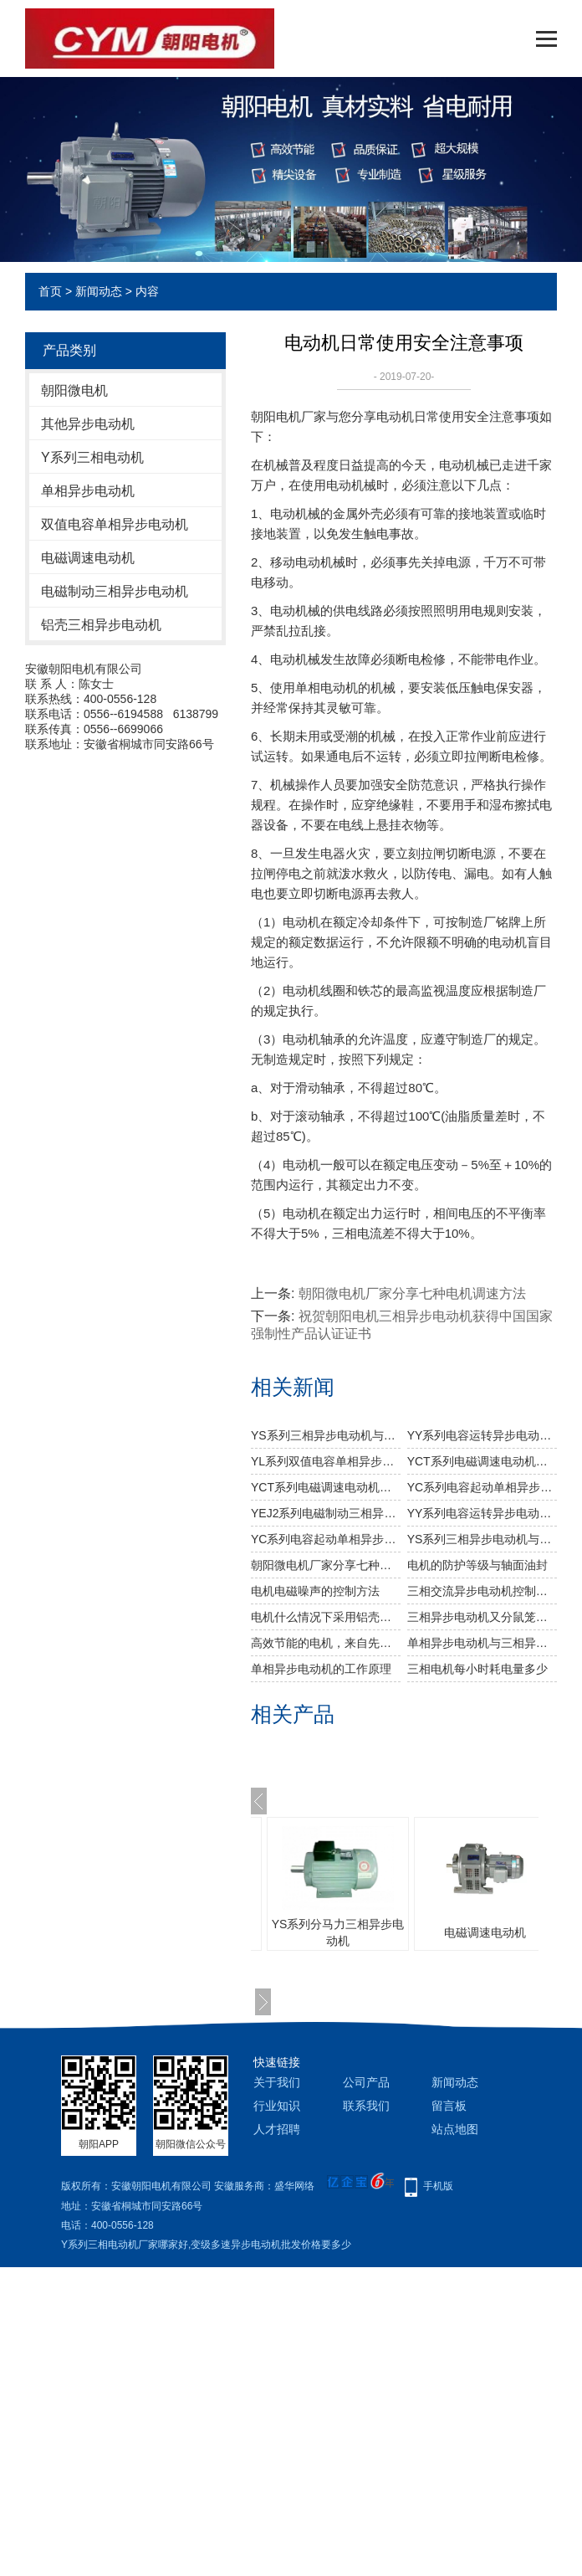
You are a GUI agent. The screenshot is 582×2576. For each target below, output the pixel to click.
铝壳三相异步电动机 (101, 625)
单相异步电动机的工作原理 (321, 1668)
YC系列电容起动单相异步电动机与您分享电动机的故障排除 (326, 1539)
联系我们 (366, 2105)
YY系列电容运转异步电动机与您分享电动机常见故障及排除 (482, 1513)
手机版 (438, 2186)
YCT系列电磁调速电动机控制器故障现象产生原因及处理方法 (326, 1487)
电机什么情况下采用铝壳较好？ (326, 1617)
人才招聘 (276, 2129)
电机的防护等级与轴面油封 (477, 1565)
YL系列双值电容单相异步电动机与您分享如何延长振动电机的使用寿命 (326, 1461)
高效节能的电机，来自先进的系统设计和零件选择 (326, 1643)
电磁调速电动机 (88, 558)
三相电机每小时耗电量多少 (477, 1668)
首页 (50, 291)
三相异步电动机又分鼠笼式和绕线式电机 (482, 1617)
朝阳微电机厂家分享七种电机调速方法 (412, 1293)
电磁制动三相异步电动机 (114, 591)
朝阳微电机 (74, 390)
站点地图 (454, 2129)
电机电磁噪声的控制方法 (315, 1591)
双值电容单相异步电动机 (114, 524)
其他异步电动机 (88, 424)
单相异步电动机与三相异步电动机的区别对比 (482, 1643)
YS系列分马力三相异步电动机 (338, 1932)
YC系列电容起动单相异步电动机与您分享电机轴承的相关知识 (482, 1487)
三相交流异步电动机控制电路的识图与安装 (482, 1591)
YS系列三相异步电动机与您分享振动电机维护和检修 (326, 1435)
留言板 (449, 2105)
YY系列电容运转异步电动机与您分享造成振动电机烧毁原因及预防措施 (482, 1435)
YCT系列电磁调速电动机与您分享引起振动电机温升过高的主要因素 (482, 1461)
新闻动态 (98, 291)
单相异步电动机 (88, 491)
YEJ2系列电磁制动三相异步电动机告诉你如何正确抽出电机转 (326, 1513)
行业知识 (276, 2105)
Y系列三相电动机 (92, 457)
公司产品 (366, 2082)
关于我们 (276, 2082)
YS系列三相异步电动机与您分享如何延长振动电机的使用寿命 (482, 1539)
